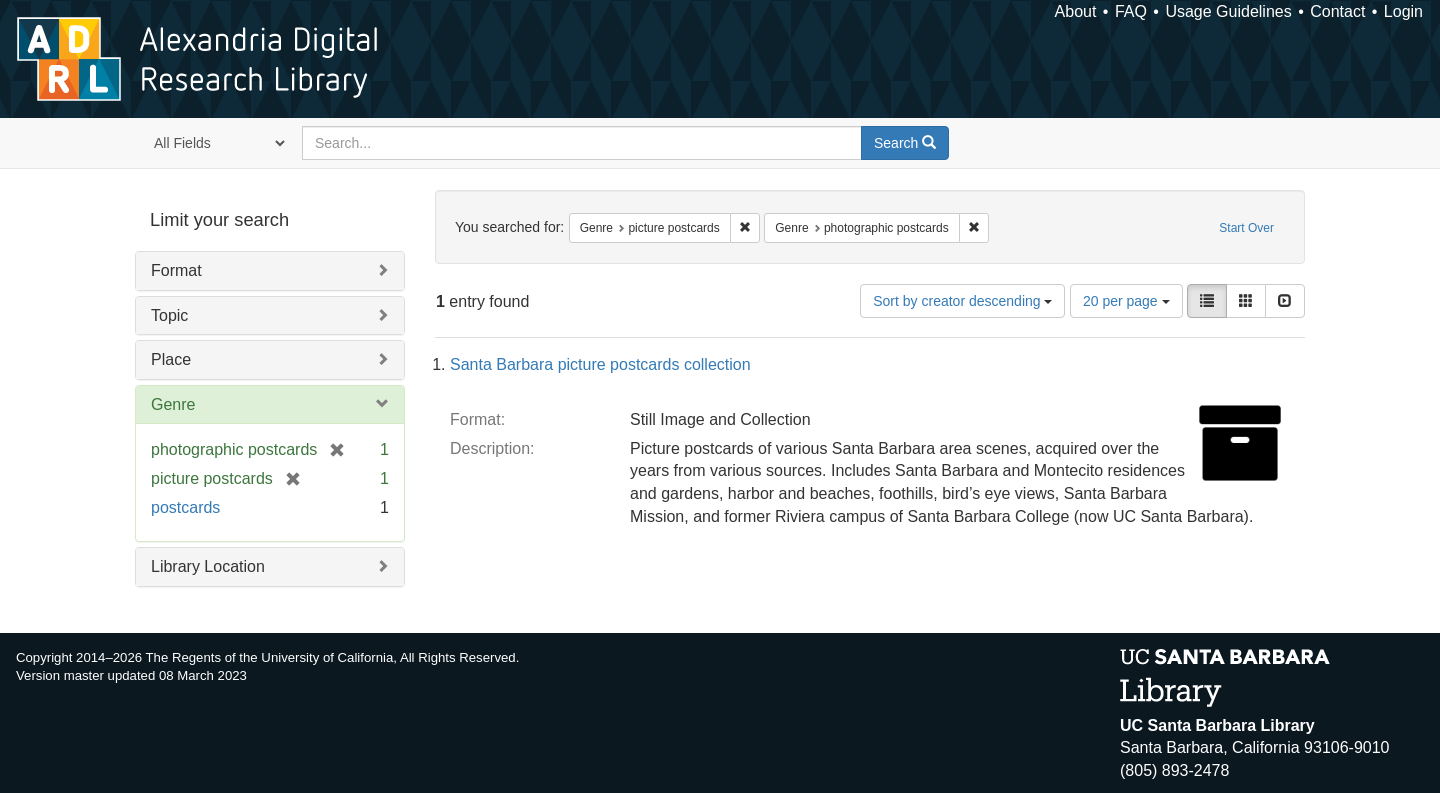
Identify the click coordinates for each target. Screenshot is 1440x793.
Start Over (1246, 228)
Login (1403, 11)
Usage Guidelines (1228, 11)
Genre (173, 404)
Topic (169, 315)
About (1076, 11)
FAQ (1131, 11)
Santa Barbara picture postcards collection (600, 364)
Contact (1337, 11)
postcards (185, 507)
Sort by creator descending (962, 301)
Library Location (208, 566)
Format (176, 270)
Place (171, 359)
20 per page (1126, 301)
